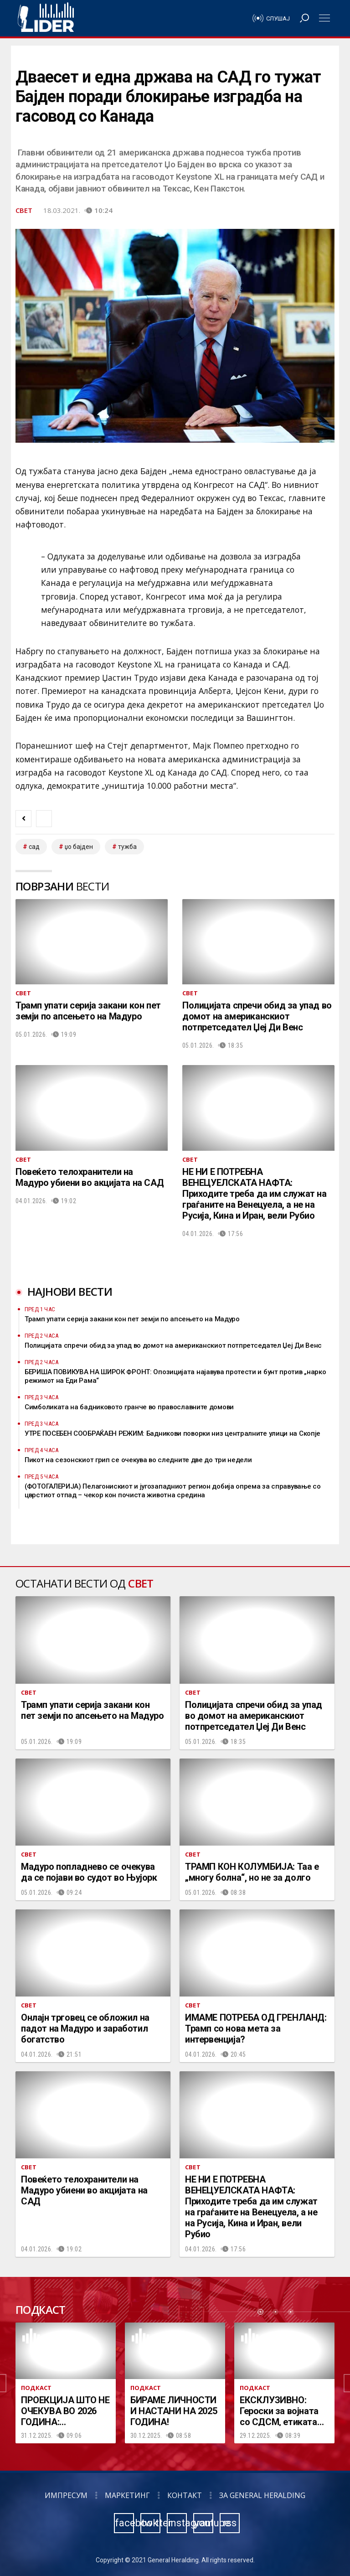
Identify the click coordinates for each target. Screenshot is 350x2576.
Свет (23, 210)
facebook (124, 2523)
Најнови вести (69, 1291)
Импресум (66, 2495)
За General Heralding (262, 2495)
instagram (177, 2523)
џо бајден (79, 846)
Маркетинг (127, 2495)
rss (230, 2523)
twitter (150, 2523)
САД (34, 846)
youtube (203, 2523)
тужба (127, 846)
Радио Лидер (45, 18)
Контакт (184, 2495)
